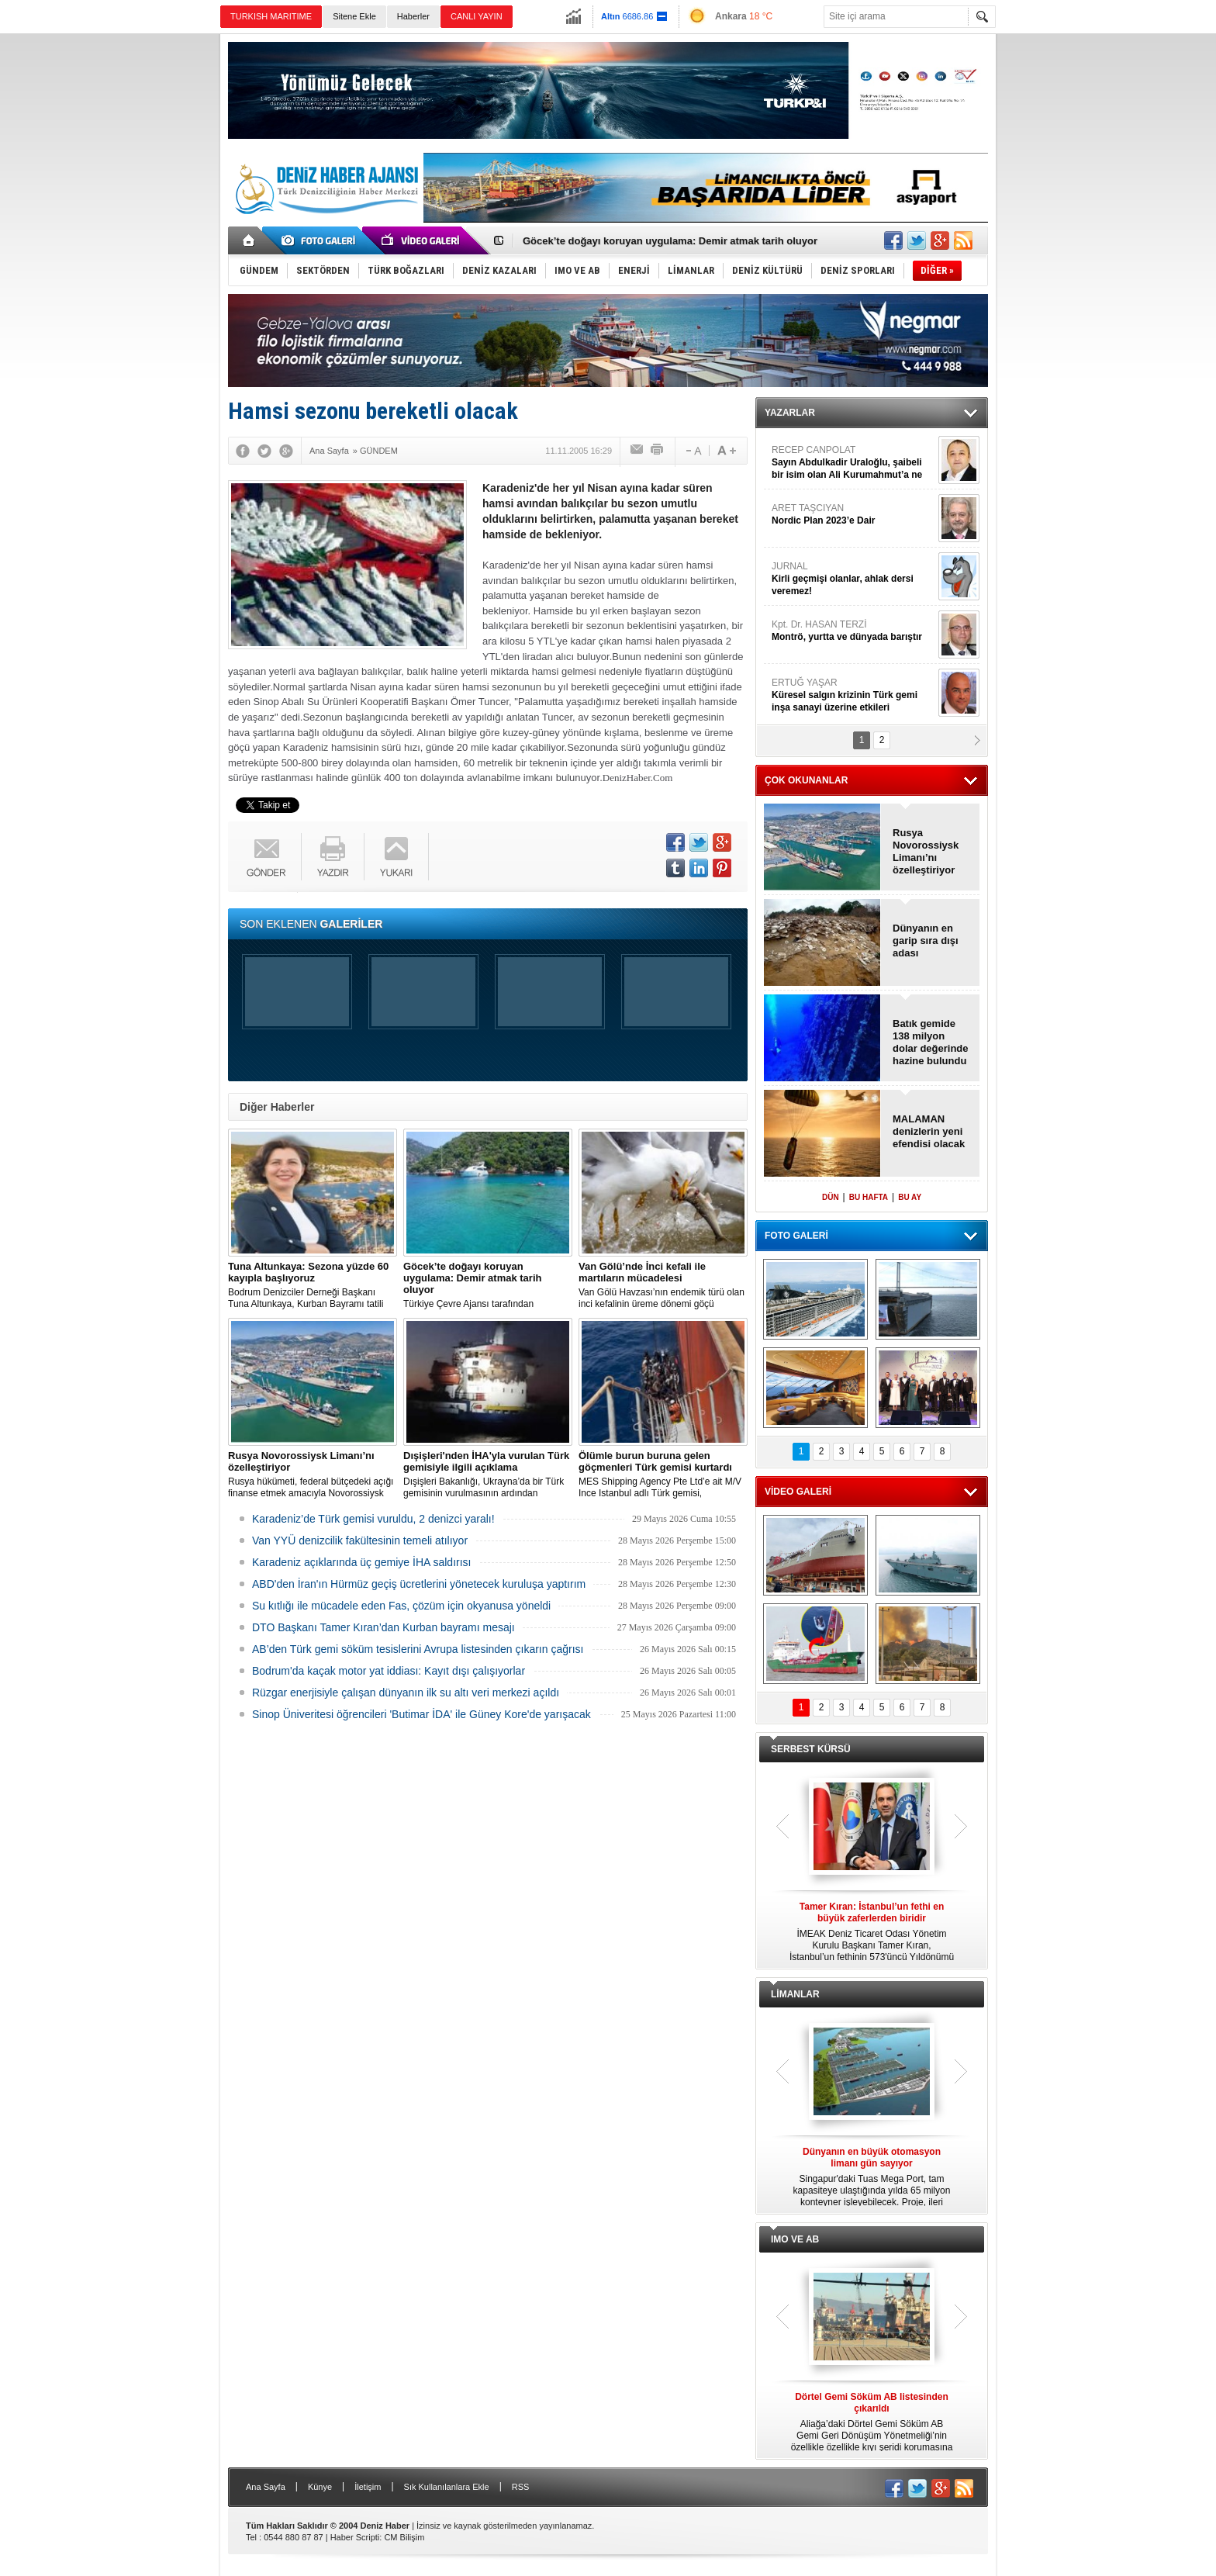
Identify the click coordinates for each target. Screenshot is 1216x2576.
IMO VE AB (795, 2239)
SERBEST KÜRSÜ (811, 1749)
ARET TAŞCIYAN (853, 515)
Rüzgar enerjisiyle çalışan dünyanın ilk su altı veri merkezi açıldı (405, 1692)
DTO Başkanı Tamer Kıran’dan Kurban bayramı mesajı (383, 1627)
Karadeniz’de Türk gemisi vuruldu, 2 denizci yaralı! (373, 1519)
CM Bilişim (404, 2537)
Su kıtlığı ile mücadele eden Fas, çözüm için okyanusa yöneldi (401, 1605)
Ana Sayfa (265, 2486)
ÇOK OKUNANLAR (806, 780)
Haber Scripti (355, 2537)
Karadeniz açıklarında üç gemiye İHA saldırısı (361, 1562)
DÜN (830, 1197)
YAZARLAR (790, 412)
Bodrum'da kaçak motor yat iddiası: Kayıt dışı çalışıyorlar (388, 1671)
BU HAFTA (868, 1197)
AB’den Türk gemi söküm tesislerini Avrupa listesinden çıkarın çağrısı (417, 1649)
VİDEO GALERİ (798, 1491)
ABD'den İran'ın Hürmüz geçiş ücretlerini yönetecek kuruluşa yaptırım (419, 1584)
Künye (320, 2486)
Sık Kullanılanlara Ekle (446, 2486)
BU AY (909, 1197)
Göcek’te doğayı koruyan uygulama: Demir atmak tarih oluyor (670, 241)
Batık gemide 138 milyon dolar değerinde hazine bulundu (931, 1042)
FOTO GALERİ (796, 1235)
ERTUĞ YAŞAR (853, 695)
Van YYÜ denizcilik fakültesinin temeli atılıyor (360, 1540)
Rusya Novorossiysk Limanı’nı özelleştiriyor (926, 851)
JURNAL (853, 579)
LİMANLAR (795, 1994)
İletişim (367, 2486)
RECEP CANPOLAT (853, 462)
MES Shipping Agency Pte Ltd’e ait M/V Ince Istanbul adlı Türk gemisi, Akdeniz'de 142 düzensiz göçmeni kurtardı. (663, 1474)
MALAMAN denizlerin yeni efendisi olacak (929, 1131)
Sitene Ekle (354, 16)
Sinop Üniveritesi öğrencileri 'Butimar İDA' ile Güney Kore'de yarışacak (421, 1714)
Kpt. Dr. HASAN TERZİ (853, 631)
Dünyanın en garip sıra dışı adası (926, 940)
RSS (521, 2486)
